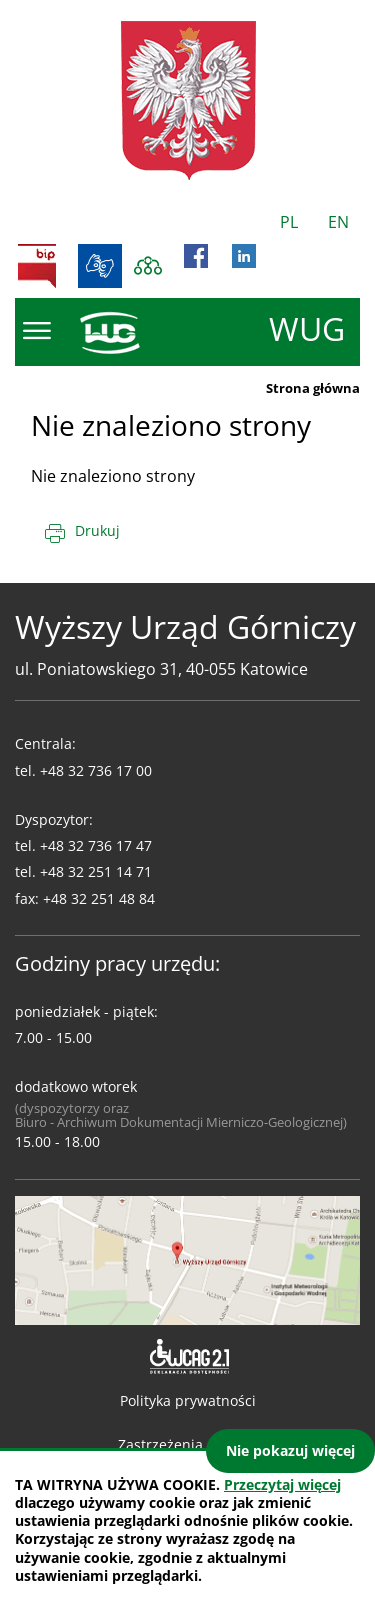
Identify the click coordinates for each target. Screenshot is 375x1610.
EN (338, 222)
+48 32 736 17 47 (96, 845)
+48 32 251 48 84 (99, 898)
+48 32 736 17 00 (96, 770)
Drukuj (97, 530)
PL (289, 222)
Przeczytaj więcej (282, 1484)
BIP (37, 266)
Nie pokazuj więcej (290, 1450)
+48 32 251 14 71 (96, 871)
